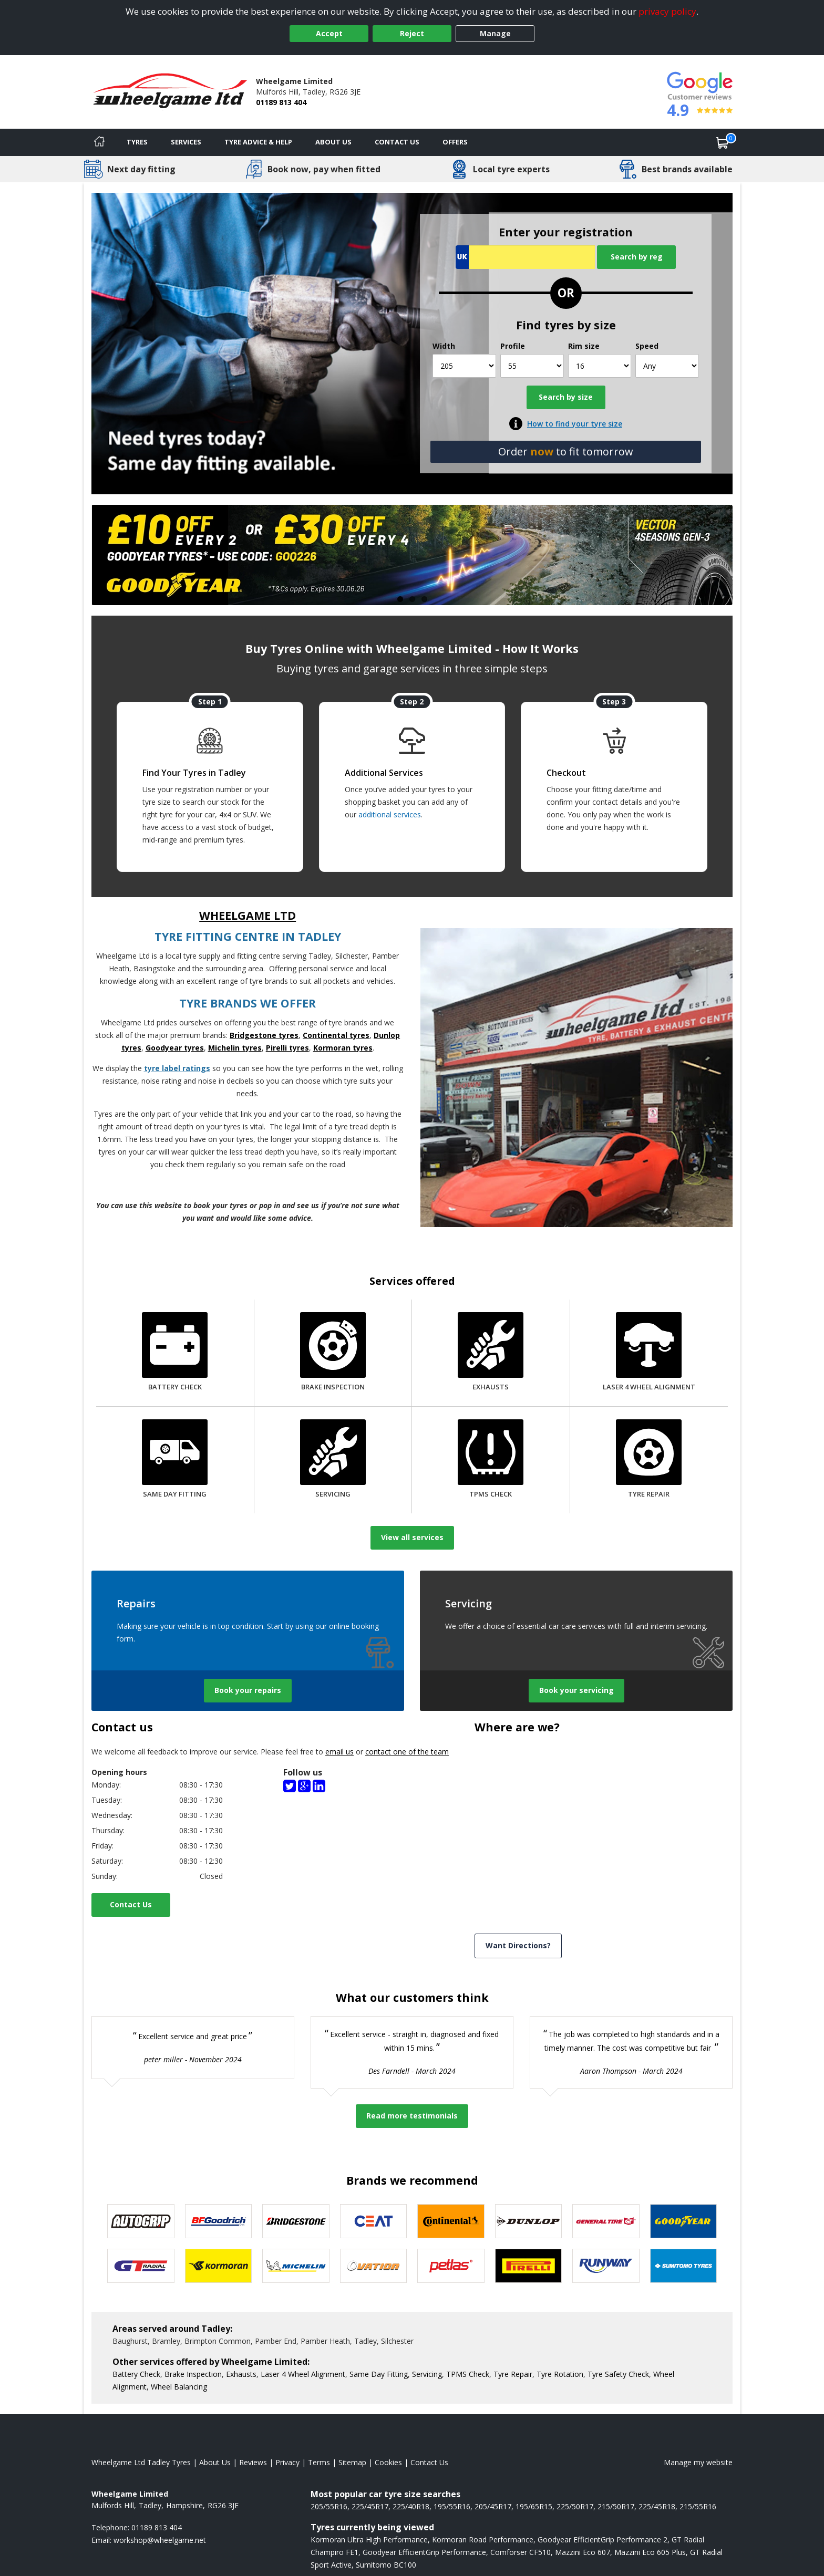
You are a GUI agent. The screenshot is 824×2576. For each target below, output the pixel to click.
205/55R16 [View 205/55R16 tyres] (329, 2506)
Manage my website (698, 2462)
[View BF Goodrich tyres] (218, 2221)
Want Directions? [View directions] (518, 1945)
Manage (495, 33)
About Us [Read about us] (215, 2462)
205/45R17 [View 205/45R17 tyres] (493, 2506)
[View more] (412, 555)
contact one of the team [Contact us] (407, 1752)
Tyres (137, 142)
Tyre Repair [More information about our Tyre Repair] (512, 2374)
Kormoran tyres (343, 1048)
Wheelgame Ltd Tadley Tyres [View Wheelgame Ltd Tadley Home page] (141, 2462)
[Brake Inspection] (333, 1353)
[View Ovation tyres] (373, 2266)
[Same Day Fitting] (175, 1460)
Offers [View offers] (455, 142)
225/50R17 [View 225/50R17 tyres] (575, 2506)
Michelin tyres (235, 1048)
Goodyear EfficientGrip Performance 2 (602, 2539)
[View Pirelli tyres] (528, 2266)
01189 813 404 (281, 102)
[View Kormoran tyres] (218, 2266)
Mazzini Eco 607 (582, 2552)
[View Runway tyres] (606, 2266)
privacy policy (667, 11)
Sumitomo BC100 (386, 2565)
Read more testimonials (412, 2116)
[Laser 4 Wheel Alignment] (649, 1353)
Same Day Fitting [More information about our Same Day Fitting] (378, 2374)
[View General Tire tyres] (606, 2221)
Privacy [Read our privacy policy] (287, 2462)
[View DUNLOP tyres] (528, 2221)
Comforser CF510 (520, 2552)
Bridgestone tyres (264, 1035)
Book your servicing (576, 1690)
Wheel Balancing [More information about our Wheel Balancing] (179, 2387)
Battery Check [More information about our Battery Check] (136, 2374)
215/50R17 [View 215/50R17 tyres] (616, 2506)
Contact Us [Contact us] (397, 142)
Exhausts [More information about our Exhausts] (241, 2374)
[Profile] (532, 366)
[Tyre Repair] (649, 1460)
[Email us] (160, 2540)
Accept (329, 33)
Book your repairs (247, 1690)
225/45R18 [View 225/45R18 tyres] (656, 2506)
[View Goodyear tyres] (683, 2221)
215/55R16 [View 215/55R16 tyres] (697, 2506)
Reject (412, 33)
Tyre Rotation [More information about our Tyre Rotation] (560, 2374)
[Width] (464, 366)
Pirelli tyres (287, 1048)
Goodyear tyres (175, 1048)
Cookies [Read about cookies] (388, 2462)
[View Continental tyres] (451, 2221)
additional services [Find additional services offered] (389, 814)
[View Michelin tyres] (295, 2266)
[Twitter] (289, 1785)
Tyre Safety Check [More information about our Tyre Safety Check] (618, 2374)
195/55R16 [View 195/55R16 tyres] (452, 2506)
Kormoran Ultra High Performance (369, 2539)
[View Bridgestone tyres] (295, 2221)
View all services (412, 1537)
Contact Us (131, 1904)
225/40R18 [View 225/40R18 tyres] (411, 2506)
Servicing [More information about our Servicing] (427, 2374)
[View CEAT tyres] (373, 2221)
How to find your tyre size (574, 424)
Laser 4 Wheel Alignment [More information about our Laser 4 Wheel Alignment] (303, 2374)
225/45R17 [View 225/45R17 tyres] (370, 2506)
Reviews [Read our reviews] (253, 2462)
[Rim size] (600, 366)
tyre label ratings (177, 1068)
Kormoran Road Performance (482, 2539)
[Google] (304, 1785)
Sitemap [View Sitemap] (352, 2462)
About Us (333, 142)
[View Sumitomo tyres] (683, 2266)
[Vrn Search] (525, 257)
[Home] (99, 142)
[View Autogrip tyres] (140, 2221)
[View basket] (722, 142)
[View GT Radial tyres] (140, 2266)
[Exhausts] (490, 1353)
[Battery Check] (175, 1353)
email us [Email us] (339, 1752)
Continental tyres (336, 1035)
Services (186, 142)
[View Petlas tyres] (451, 2266)
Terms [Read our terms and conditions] (319, 2462)
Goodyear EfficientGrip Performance (424, 2552)
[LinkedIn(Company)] (319, 1785)
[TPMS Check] (490, 1460)
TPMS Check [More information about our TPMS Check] (467, 2374)
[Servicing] (333, 1460)
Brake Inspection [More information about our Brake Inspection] (193, 2374)
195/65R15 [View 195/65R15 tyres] (534, 2506)
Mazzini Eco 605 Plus (650, 2552)
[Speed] (667, 366)
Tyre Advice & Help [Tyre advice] (258, 142)
